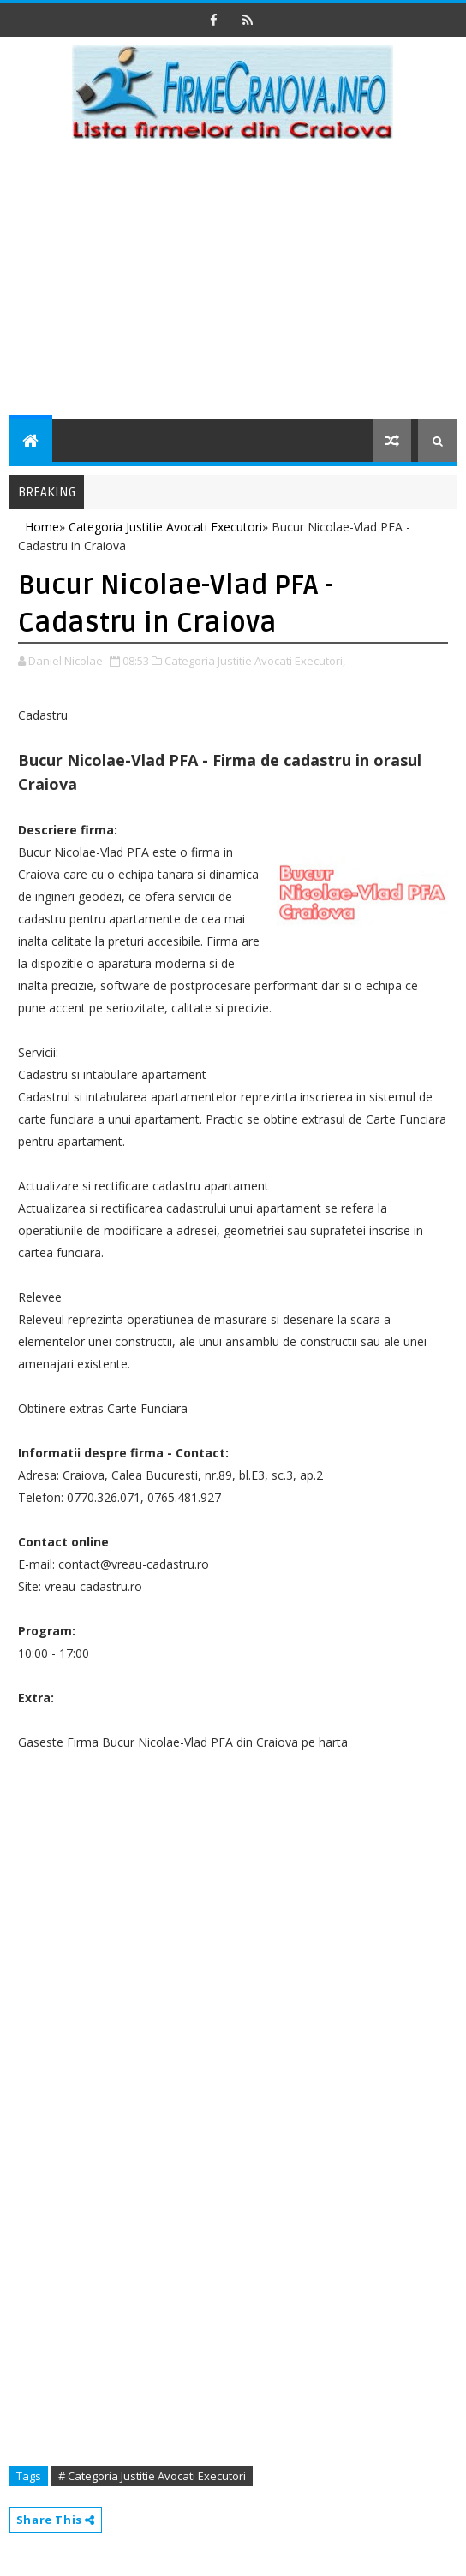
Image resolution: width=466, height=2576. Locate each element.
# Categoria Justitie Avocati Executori (152, 2476)
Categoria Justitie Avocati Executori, (254, 660)
